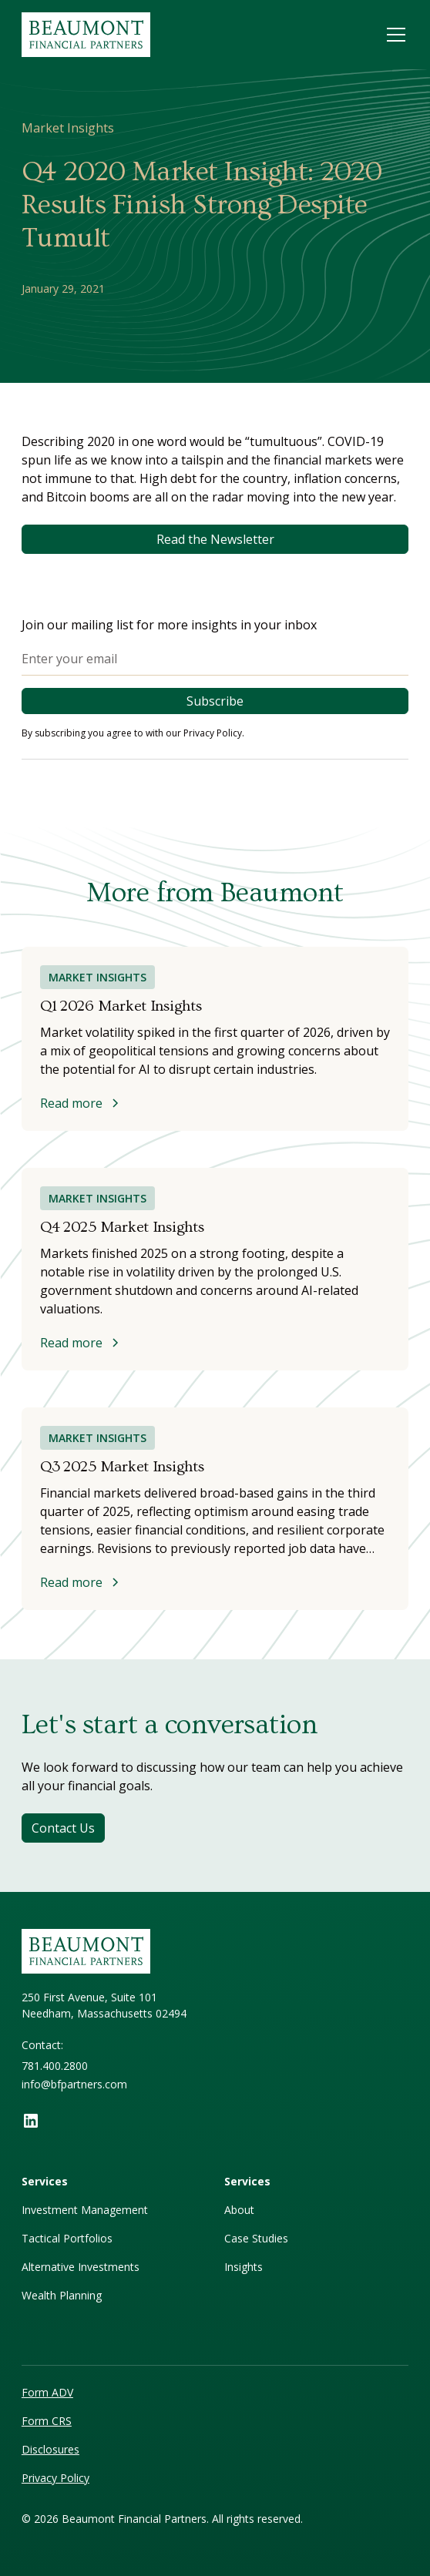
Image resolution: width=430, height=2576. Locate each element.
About (239, 2209)
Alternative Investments (80, 2266)
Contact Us (63, 1828)
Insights (243, 2266)
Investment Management (85, 2209)
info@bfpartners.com (74, 2084)
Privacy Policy (55, 2477)
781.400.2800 (55, 2065)
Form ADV (47, 2392)
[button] (393, 34)
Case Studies (256, 2238)
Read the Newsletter (215, 539)
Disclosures (50, 2449)
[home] (92, 34)
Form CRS (47, 2420)
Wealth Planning (62, 2295)
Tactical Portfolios (67, 2238)
